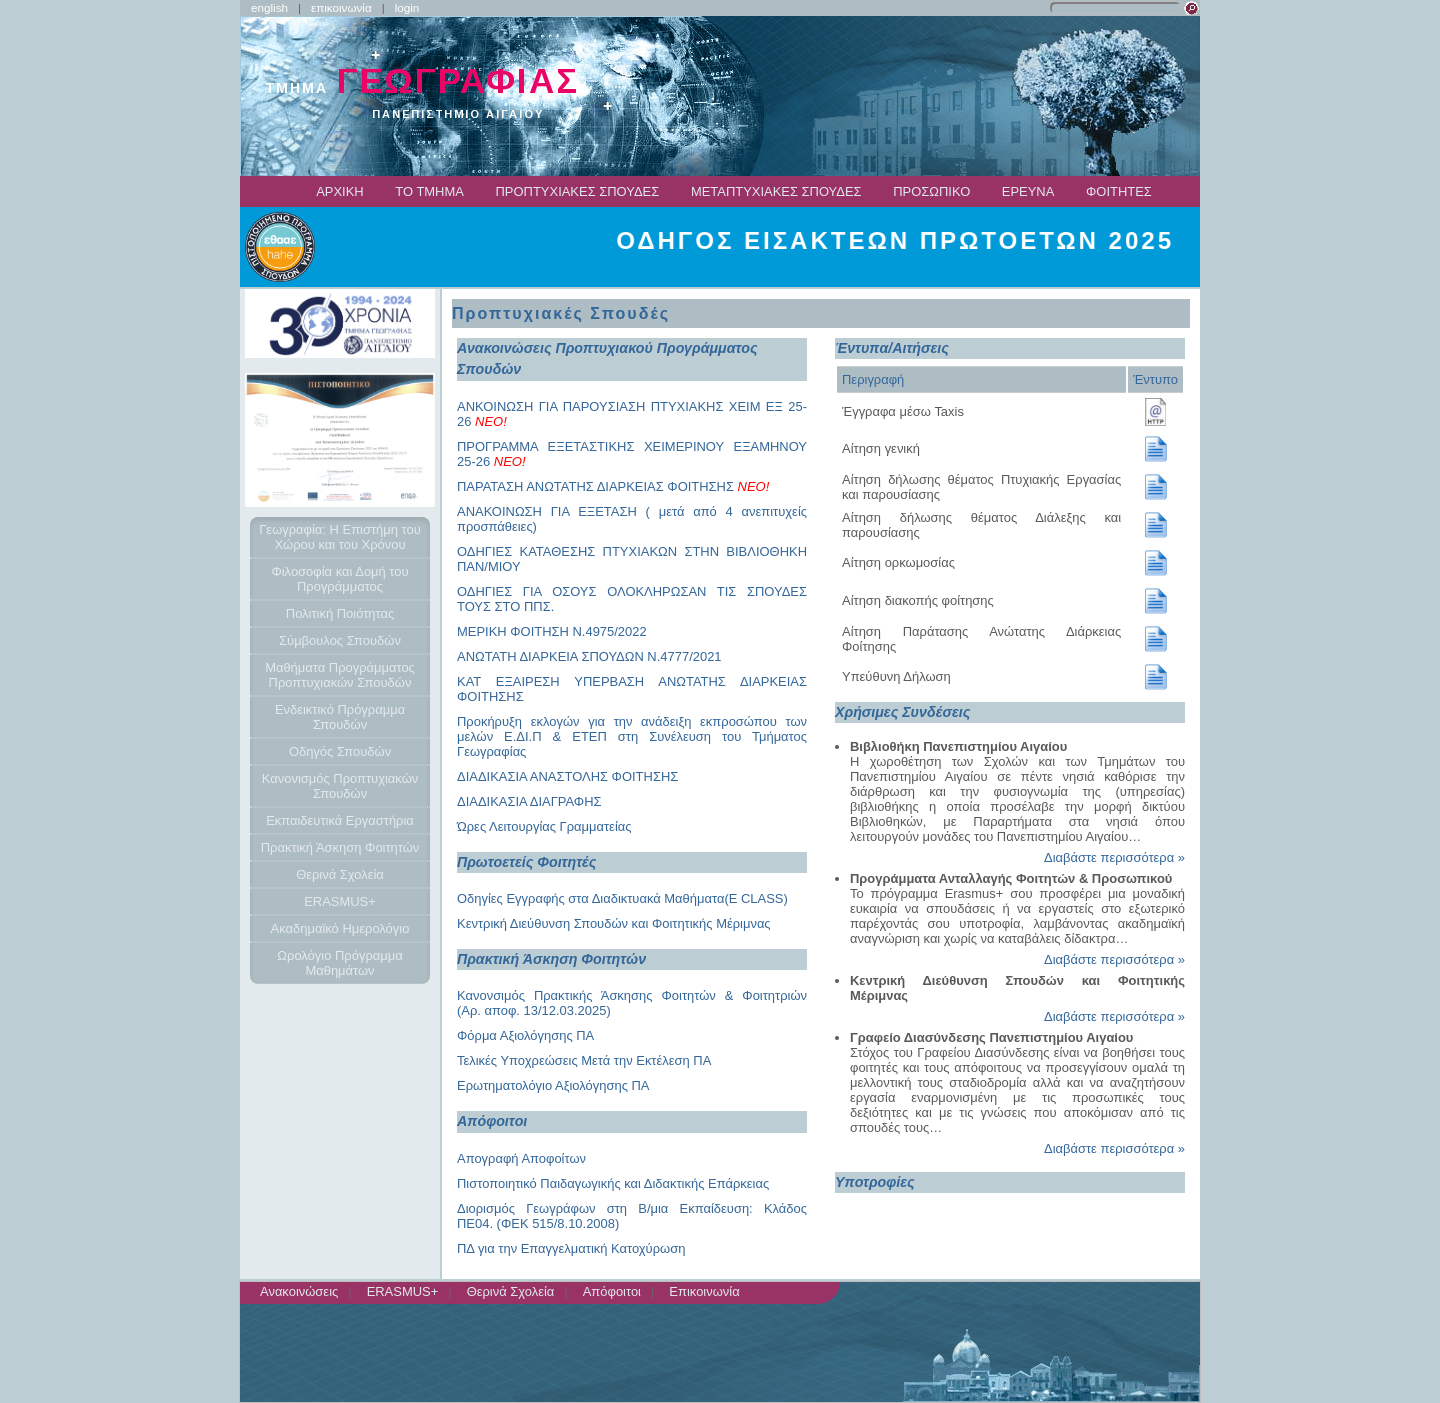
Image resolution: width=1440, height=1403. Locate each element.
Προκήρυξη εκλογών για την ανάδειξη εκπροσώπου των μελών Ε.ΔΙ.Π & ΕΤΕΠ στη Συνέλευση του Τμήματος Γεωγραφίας (632, 736)
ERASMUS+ (403, 1291)
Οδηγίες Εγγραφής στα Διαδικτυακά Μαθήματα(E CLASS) (622, 898)
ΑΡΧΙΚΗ (340, 191)
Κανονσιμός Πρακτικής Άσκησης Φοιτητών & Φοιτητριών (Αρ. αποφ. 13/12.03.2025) (632, 1003)
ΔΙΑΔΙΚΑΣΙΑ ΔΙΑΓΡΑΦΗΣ (529, 801)
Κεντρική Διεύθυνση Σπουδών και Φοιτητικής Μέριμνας (614, 923)
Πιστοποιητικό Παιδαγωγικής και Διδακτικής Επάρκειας (613, 1183)
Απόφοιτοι (612, 1291)
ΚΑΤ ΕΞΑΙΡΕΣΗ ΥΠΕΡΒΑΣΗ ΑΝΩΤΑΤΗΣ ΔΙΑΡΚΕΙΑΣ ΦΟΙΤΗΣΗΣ (632, 689)
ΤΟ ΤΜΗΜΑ (429, 191)
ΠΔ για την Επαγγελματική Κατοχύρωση (571, 1248)
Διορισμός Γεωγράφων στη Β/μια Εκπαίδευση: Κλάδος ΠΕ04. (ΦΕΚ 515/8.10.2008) (632, 1216)
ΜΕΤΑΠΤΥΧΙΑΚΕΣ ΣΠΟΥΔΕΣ (776, 191)
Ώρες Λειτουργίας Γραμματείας (544, 826)
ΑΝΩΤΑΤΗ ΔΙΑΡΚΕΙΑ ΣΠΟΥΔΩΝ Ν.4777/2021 (589, 656)
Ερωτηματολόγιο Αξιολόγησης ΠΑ (553, 1085)
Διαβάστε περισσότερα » (1114, 857)
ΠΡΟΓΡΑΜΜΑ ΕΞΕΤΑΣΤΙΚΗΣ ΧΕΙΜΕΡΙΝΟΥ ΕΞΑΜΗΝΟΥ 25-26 (632, 454)
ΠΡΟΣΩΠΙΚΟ (931, 191)
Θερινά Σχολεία (511, 1291)
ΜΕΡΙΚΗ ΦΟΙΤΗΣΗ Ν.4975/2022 (552, 631)
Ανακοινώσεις (299, 1291)
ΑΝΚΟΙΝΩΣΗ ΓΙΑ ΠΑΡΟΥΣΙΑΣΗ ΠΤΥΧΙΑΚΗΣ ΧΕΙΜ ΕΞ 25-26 (632, 414)
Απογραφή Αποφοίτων (521, 1158)
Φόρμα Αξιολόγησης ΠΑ (525, 1035)
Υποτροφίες (875, 1182)
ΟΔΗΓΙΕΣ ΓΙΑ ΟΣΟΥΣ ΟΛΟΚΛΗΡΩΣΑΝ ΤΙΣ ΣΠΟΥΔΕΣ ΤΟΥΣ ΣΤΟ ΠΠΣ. (632, 599)
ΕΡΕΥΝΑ (1028, 191)
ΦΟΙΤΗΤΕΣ (1119, 191)
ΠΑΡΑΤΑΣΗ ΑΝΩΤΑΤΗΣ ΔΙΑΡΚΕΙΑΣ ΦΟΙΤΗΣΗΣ (613, 486)
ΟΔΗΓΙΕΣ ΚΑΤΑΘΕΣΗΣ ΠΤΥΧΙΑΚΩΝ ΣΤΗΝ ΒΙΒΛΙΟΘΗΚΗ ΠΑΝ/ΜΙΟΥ (632, 559)
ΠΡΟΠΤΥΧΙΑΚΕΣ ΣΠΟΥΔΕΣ (578, 191)
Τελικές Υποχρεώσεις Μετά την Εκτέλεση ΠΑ (584, 1060)
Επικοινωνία (704, 1291)
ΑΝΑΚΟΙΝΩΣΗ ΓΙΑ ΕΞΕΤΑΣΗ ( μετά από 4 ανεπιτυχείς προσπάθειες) (632, 519)
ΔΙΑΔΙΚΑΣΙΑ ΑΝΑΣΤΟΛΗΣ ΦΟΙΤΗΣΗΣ (567, 776)
